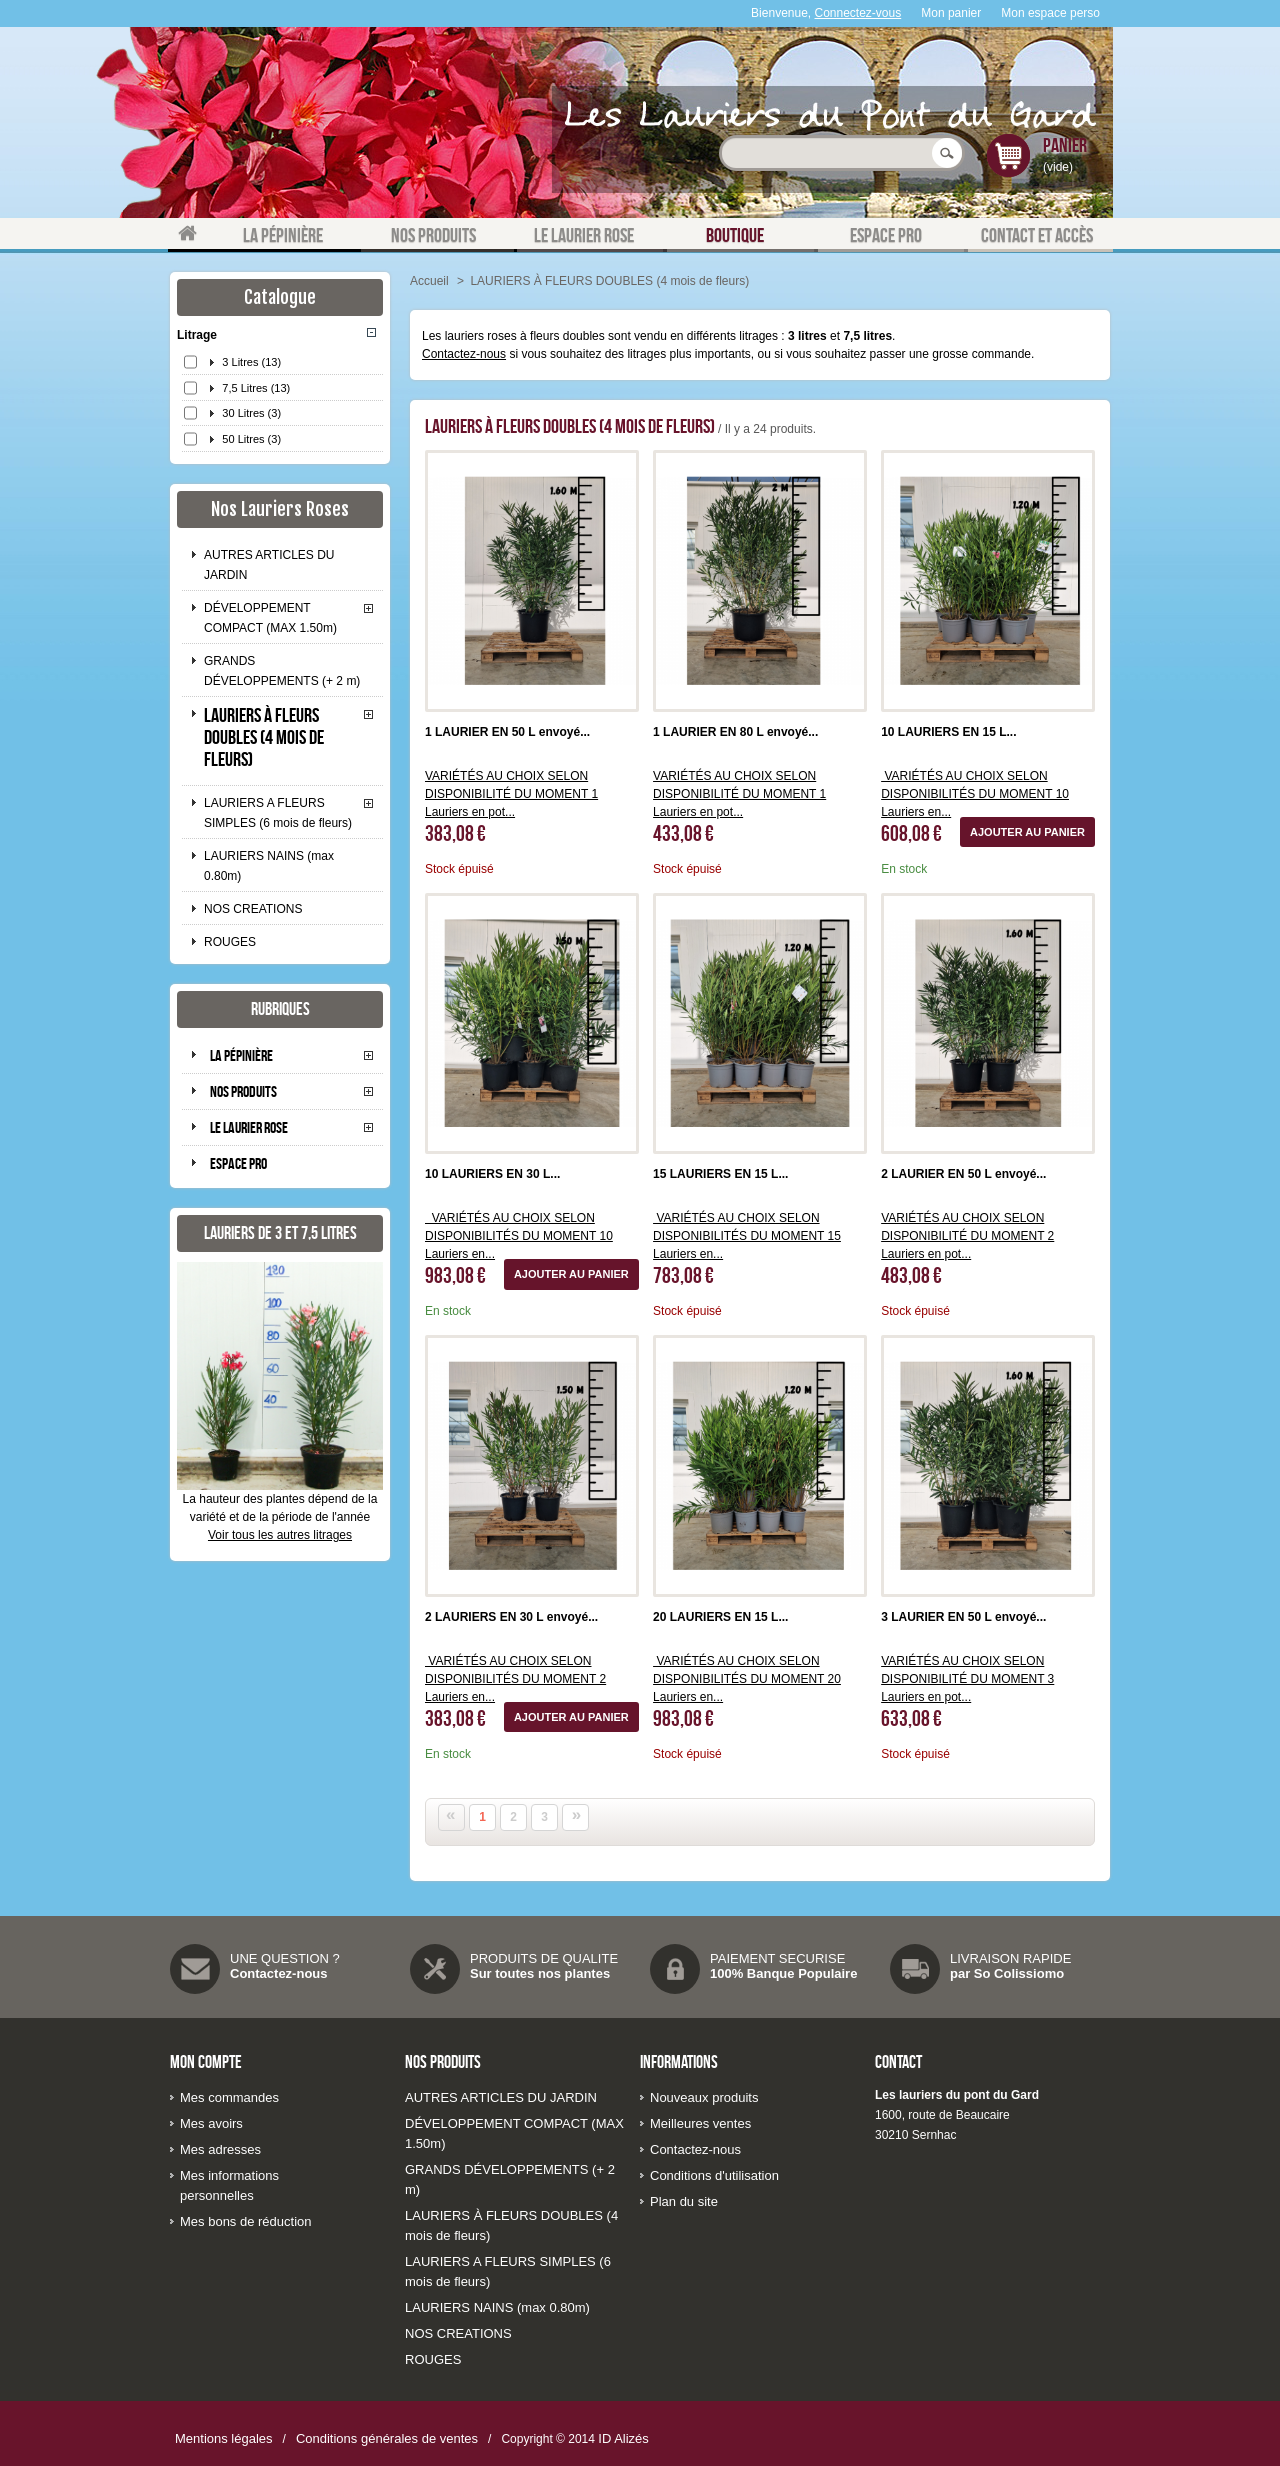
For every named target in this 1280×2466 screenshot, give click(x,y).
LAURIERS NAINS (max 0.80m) (269, 866)
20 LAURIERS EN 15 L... (720, 1617)
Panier (1065, 145)
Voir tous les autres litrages (280, 1535)
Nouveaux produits (704, 2097)
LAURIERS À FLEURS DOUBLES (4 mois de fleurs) (264, 737)
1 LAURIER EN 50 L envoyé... (507, 732)
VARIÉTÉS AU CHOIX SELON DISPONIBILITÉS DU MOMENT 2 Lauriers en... (515, 1679)
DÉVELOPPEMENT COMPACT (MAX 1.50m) (270, 618)
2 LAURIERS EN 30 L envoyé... (511, 1617)
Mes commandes (229, 2097)
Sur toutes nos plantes (540, 1973)
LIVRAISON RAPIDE (1010, 1958)
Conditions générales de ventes (387, 2438)
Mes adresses (220, 2149)
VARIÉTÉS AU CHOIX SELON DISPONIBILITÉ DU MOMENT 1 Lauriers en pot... (511, 794)
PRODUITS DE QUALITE (544, 1958)
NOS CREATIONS (253, 909)
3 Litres (251, 362)
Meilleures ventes (700, 2123)
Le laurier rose (249, 1127)
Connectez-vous (858, 13)
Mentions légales (224, 2438)
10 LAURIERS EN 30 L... (492, 1174)
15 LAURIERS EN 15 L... (720, 1174)
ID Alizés (623, 2438)
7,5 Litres (256, 388)
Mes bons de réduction (246, 2221)
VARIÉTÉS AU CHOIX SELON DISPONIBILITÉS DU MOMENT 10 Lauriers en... (975, 794)
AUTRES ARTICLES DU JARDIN (269, 565)
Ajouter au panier (1027, 832)
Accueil (429, 281)
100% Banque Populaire (783, 1973)
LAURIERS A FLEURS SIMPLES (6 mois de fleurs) (278, 813)
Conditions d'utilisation (714, 2175)
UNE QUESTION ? (285, 1958)
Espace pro (238, 1163)
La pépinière (241, 1055)
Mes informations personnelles (229, 2185)
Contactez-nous (464, 354)
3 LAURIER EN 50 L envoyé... (963, 1617)
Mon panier (951, 13)
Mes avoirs (211, 2123)
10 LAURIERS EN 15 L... (948, 732)
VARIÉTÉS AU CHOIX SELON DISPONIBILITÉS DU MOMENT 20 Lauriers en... (747, 1679)
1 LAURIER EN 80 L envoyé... (735, 732)
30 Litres (251, 413)
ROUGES (230, 942)
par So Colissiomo (1007, 1973)
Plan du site (684, 2201)
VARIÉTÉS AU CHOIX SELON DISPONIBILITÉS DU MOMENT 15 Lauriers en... (747, 1236)
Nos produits (243, 1091)
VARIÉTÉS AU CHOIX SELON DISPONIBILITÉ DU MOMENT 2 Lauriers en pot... (967, 1236)
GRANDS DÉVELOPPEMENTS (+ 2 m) (282, 671)
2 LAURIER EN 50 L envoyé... (963, 1174)
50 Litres (251, 439)
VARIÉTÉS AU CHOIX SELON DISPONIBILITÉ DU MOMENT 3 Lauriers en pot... (967, 1679)
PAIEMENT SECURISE (777, 1958)
